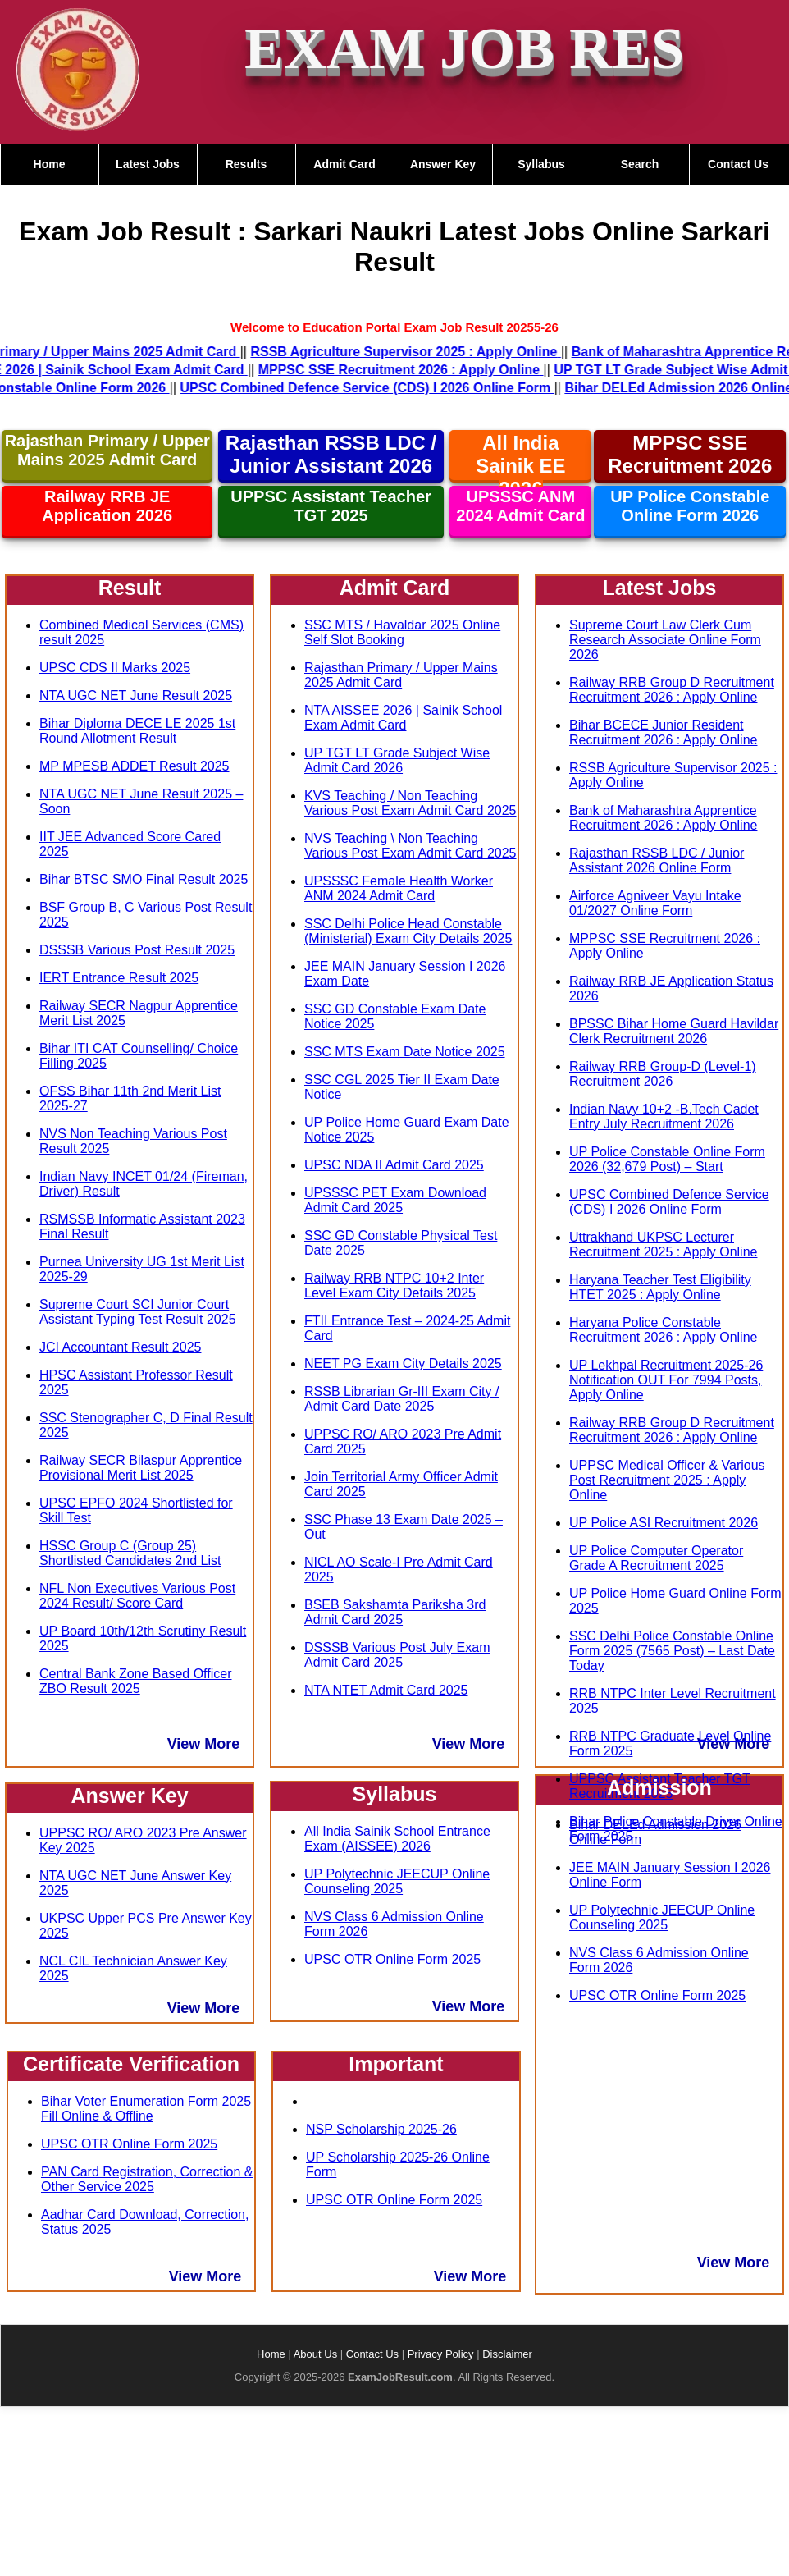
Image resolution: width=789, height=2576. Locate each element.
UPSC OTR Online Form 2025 (129, 2144)
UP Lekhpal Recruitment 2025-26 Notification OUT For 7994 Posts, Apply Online (666, 1380)
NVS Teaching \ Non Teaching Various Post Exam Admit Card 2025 (410, 845)
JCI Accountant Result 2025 (120, 1347)
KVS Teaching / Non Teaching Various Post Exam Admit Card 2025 (410, 803)
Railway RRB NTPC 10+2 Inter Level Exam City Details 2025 (394, 1285)
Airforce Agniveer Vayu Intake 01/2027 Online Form (655, 903)
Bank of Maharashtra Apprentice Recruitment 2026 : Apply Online (663, 817)
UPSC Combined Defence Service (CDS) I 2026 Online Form (669, 1201)
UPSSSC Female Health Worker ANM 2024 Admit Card (398, 888)
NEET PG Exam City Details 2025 (403, 1363)
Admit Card (344, 164)
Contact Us (738, 164)
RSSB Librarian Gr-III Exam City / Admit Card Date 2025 (401, 1398)
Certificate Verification (131, 2063)
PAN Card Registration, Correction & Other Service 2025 (147, 2179)
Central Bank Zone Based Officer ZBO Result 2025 (135, 1681)
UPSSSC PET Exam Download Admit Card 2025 (395, 1200)
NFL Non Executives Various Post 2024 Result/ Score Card (137, 1595)
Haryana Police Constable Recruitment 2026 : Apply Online (663, 1329)
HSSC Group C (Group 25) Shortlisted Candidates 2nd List (130, 1553)
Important (396, 2063)
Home (50, 164)
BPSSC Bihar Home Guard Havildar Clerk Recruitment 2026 (673, 1031)
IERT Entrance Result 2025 (118, 978)
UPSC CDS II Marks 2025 (114, 668)
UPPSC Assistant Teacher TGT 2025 (330, 505)
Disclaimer (507, 2354)
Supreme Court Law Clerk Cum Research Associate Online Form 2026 (665, 639)
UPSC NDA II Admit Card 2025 (394, 1165)
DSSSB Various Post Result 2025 (137, 950)
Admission (659, 1787)
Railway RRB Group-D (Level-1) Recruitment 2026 (662, 1073)
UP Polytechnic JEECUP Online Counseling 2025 (397, 1881)
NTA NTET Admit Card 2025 (385, 1690)
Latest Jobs (148, 164)
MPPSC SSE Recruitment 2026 (690, 454)
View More (203, 1744)
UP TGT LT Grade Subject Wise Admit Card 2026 (397, 760)
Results (246, 164)
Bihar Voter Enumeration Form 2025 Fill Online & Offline (146, 2108)
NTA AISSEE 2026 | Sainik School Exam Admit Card (403, 717)
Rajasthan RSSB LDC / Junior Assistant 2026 (331, 454)
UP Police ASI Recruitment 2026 (663, 1523)
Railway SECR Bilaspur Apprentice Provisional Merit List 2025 (140, 1467)
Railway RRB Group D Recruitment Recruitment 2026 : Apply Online (671, 689)
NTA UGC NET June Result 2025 (135, 695)
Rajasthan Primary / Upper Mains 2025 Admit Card (107, 450)
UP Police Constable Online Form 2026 (689, 505)
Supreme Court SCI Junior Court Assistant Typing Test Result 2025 (137, 1311)
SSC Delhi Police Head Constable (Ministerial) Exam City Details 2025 (408, 931)
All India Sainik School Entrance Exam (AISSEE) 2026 (397, 1838)
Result (129, 587)
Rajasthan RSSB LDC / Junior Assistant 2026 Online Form (656, 860)
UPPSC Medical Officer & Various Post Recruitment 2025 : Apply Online (667, 1480)
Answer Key (443, 164)
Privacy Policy (441, 2354)
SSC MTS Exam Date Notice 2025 (404, 1052)
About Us (315, 2354)
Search (640, 164)
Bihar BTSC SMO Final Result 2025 (143, 879)
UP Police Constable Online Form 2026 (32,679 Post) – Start (667, 1159)
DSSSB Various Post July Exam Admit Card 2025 (397, 1654)
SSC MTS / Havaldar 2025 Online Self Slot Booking (402, 632)
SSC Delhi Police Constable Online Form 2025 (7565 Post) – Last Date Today (672, 1650)
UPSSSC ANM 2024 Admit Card (520, 505)
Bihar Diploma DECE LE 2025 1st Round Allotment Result (137, 730)
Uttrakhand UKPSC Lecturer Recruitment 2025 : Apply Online (663, 1244)
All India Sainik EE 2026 (520, 466)
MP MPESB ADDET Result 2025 (134, 766)
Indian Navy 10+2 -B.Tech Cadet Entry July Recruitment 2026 (664, 1116)
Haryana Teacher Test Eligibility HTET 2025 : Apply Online (660, 1287)
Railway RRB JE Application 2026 (107, 505)
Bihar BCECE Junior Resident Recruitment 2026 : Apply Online (663, 732)
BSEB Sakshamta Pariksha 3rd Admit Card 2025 (395, 1612)
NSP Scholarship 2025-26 (381, 2129)
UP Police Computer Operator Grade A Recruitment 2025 (656, 1558)
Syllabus (541, 164)
